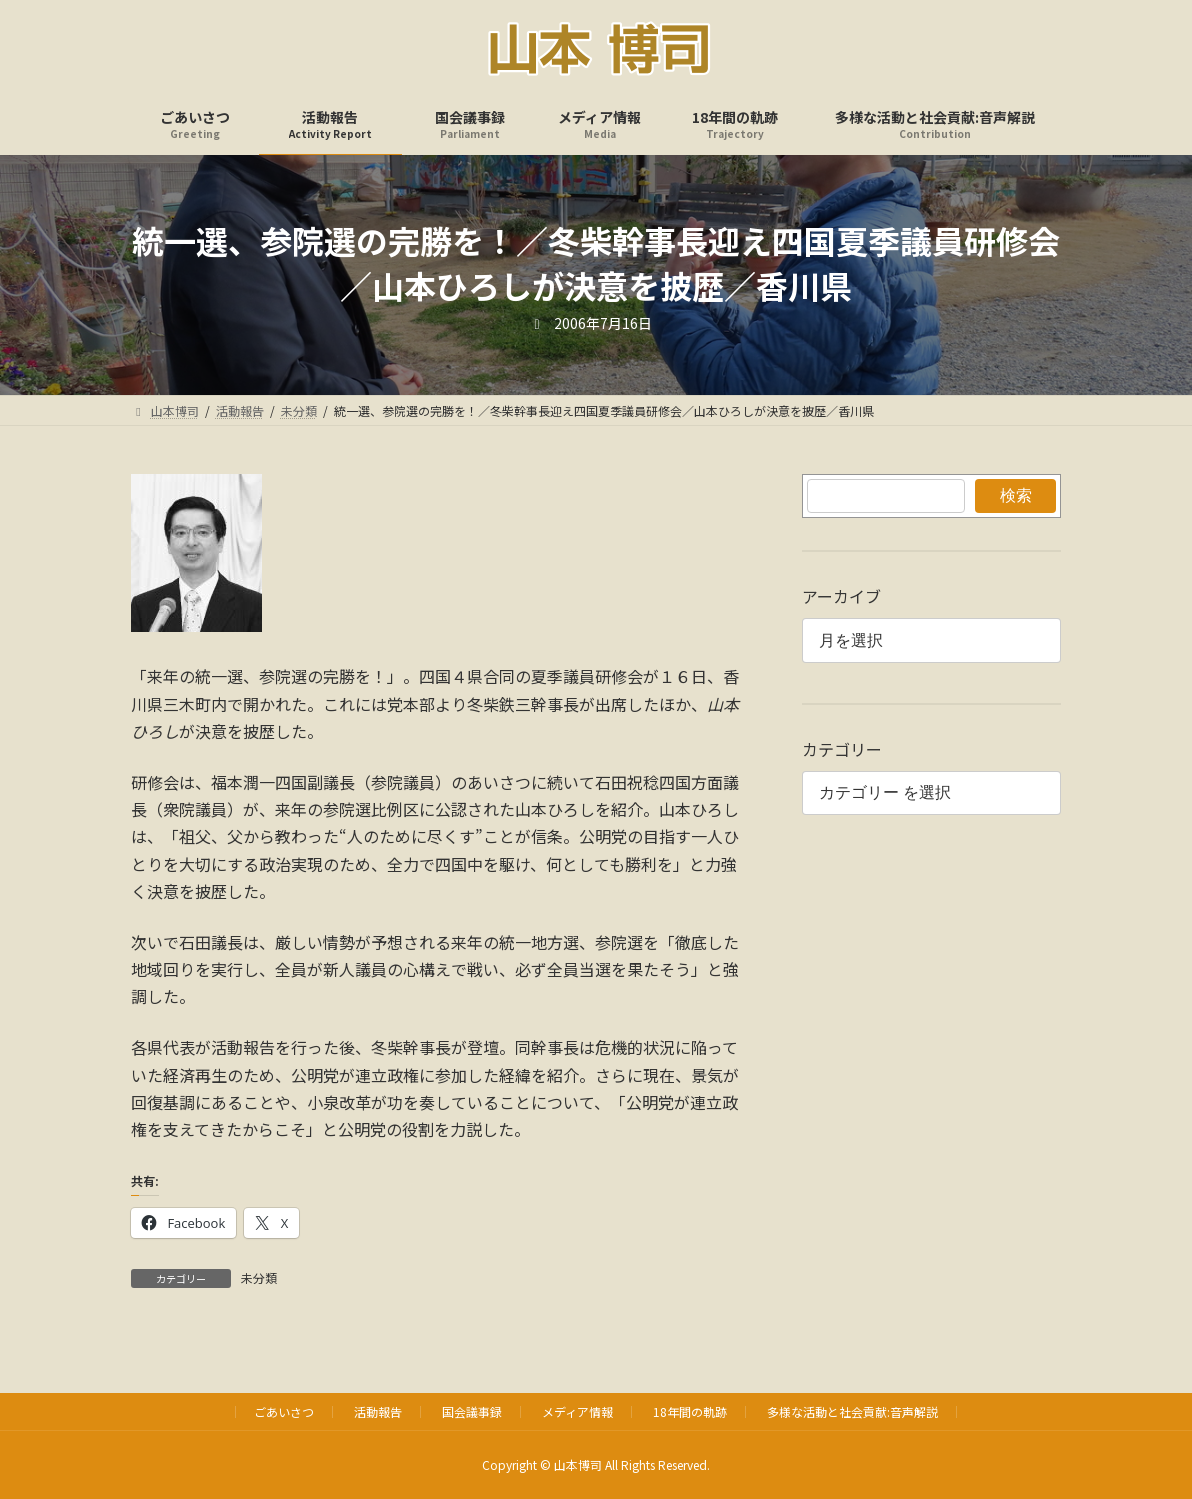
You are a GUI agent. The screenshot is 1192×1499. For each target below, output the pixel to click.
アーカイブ (841, 596)
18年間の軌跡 (690, 1411)
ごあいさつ (284, 1411)
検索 (1015, 495)
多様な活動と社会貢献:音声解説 (852, 1411)
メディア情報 (577, 1411)
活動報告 (378, 1411)
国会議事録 (472, 1411)
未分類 (259, 1277)
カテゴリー (842, 749)
